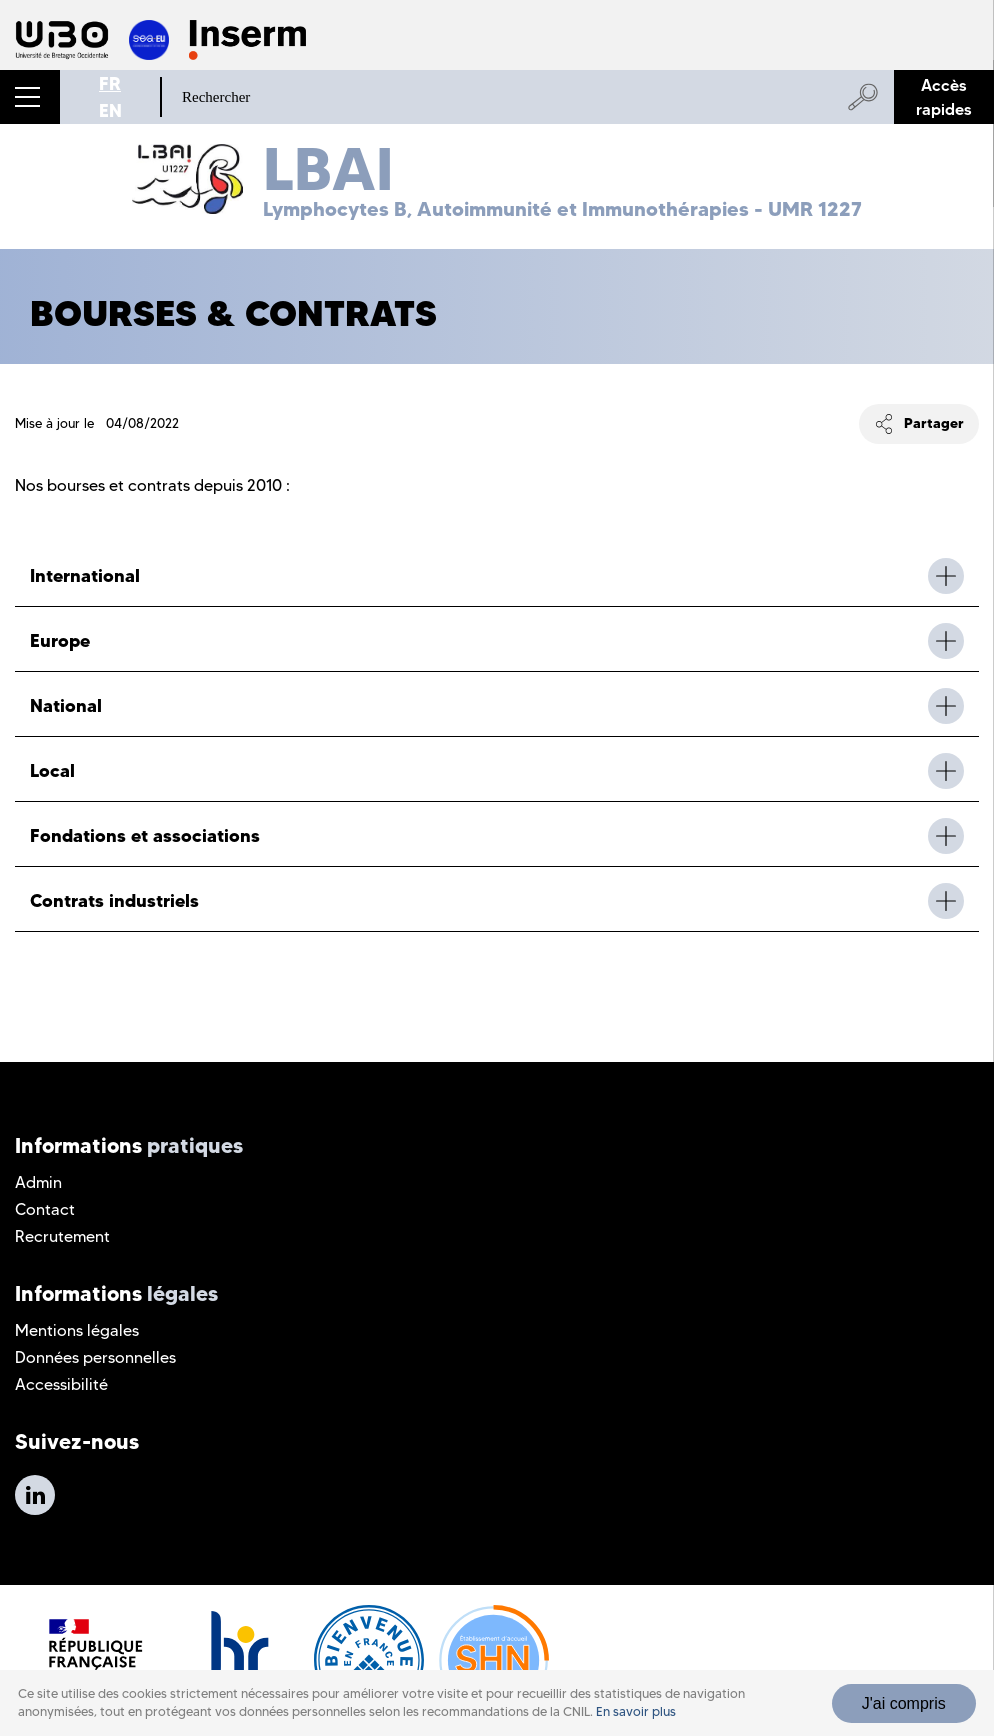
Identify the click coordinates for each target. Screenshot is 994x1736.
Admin (38, 1182)
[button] (30, 97)
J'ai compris (904, 1705)
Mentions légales (77, 1330)
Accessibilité (61, 1384)
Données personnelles (95, 1357)
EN (110, 110)
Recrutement (62, 1236)
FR (110, 83)
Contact (45, 1209)
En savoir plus (636, 1713)
